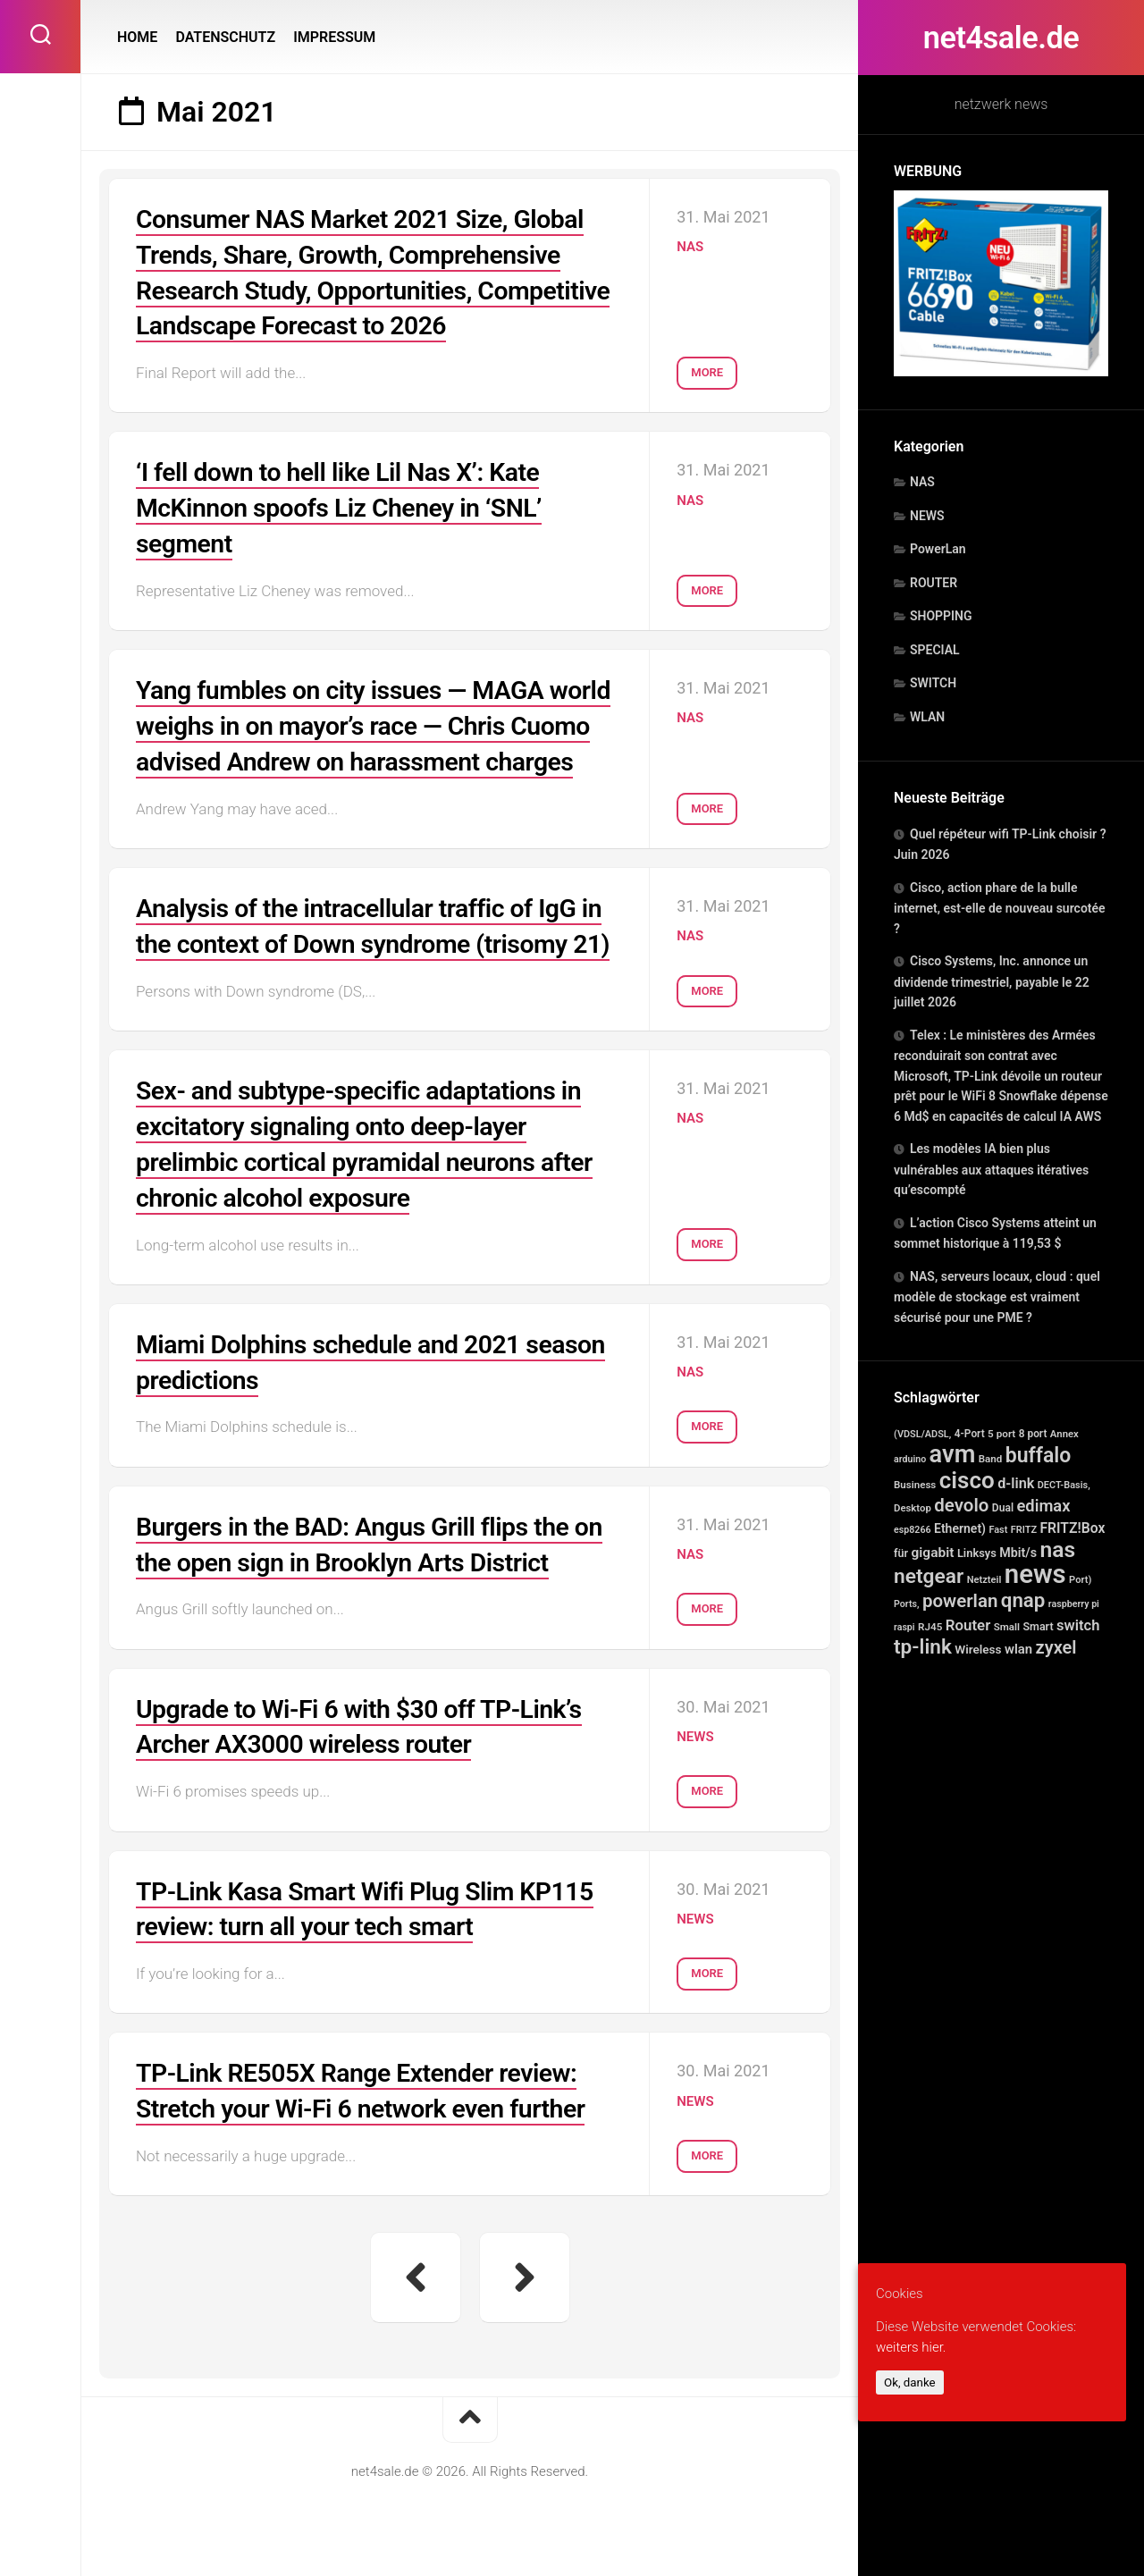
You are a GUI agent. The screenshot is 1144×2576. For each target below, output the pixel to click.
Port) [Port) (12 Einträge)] (1080, 1580)
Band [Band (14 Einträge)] (991, 1458)
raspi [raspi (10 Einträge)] (904, 1627)
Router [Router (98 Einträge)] (968, 1625)
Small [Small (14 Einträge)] (1007, 1627)
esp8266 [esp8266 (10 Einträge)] (912, 1530)
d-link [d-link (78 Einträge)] (1015, 1483)
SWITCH (933, 683)
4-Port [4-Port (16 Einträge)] (970, 1433)
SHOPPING (941, 616)
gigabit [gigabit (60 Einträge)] (932, 1553)
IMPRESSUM (334, 37)
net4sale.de (1000, 37)
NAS (922, 482)
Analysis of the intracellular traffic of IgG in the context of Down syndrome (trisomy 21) (378, 969)
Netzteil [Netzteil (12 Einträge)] (984, 1580)
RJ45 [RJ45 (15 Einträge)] (930, 1627)
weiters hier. (911, 2347)
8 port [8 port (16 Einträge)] (1033, 1433)
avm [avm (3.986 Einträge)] (953, 1454)
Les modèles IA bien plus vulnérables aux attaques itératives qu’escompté (991, 1169)
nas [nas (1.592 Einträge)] (1057, 1549)
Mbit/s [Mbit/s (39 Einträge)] (1018, 1552)
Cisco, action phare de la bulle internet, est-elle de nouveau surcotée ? (1000, 908)
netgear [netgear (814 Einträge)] (928, 1576)
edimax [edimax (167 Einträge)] (1043, 1505)
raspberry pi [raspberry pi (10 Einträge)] (1073, 1604)
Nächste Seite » (524, 2327)
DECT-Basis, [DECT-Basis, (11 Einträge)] (1064, 1485)
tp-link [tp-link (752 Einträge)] (923, 1647)
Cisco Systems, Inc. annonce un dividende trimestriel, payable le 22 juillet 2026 (991, 981)
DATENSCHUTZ (225, 37)
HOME (137, 37)
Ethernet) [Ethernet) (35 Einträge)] (960, 1528)
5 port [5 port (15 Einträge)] (1001, 1433)
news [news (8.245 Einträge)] (1035, 1574)
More (707, 365)
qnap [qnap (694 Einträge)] (1023, 1600)
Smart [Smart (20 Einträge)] (1037, 1626)
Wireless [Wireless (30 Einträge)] (978, 1649)
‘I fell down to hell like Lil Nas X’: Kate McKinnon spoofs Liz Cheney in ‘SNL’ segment (351, 503)
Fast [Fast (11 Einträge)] (997, 1530)
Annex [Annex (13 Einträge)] (1064, 1433)
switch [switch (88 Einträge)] (1077, 1625)
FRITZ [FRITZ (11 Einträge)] (1024, 1530)
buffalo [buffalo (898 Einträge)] (1038, 1456)
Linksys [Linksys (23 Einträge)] (977, 1553)
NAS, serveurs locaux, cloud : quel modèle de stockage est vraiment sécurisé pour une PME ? (997, 1297)
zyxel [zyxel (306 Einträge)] (1056, 1647)
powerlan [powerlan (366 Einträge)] (959, 1601)
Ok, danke (910, 2382)
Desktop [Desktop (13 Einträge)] (912, 1508)
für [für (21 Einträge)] (901, 1553)
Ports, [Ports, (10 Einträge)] (906, 1604)
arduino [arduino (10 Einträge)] (910, 1459)
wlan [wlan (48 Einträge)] (1018, 1649)
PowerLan (938, 549)
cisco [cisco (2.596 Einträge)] (967, 1480)
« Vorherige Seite (415, 2327)
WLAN (927, 717)
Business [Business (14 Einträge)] (915, 1484)
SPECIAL (935, 650)
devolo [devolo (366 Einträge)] (961, 1505)
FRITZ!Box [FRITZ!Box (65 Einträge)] (1072, 1528)
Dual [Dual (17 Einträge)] (1003, 1508)
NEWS (927, 516)
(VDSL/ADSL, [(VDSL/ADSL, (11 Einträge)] (922, 1434)
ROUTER (933, 583)
